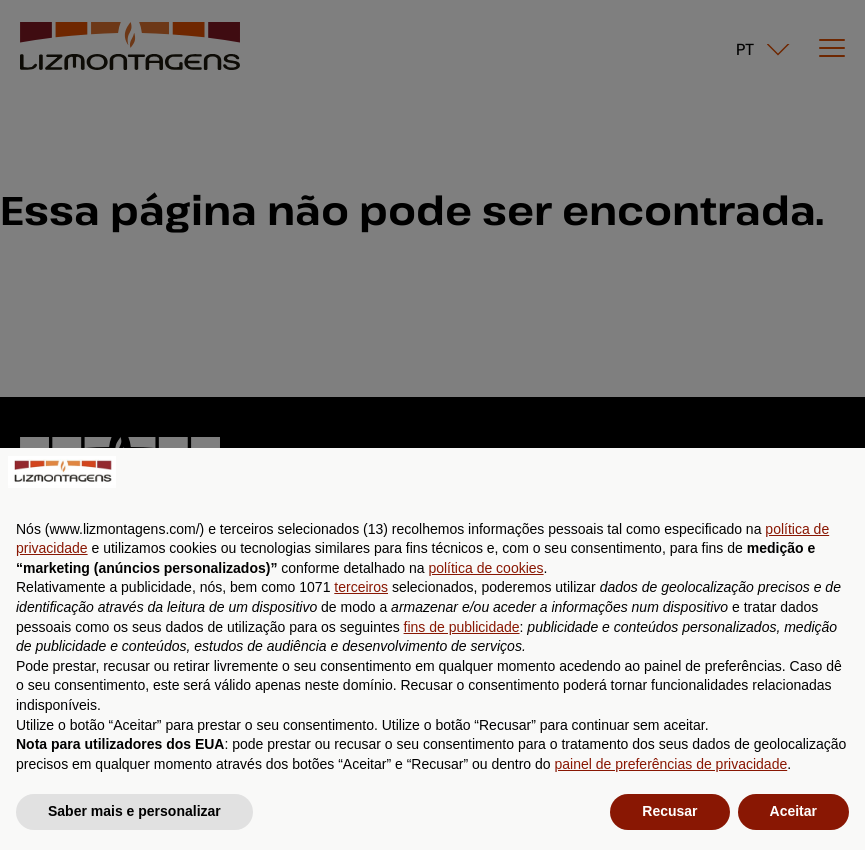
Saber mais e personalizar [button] (134, 811)
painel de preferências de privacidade (671, 764)
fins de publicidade (462, 627)
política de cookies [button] (485, 568)
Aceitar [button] (793, 811)
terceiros (361, 587)
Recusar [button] (669, 811)
